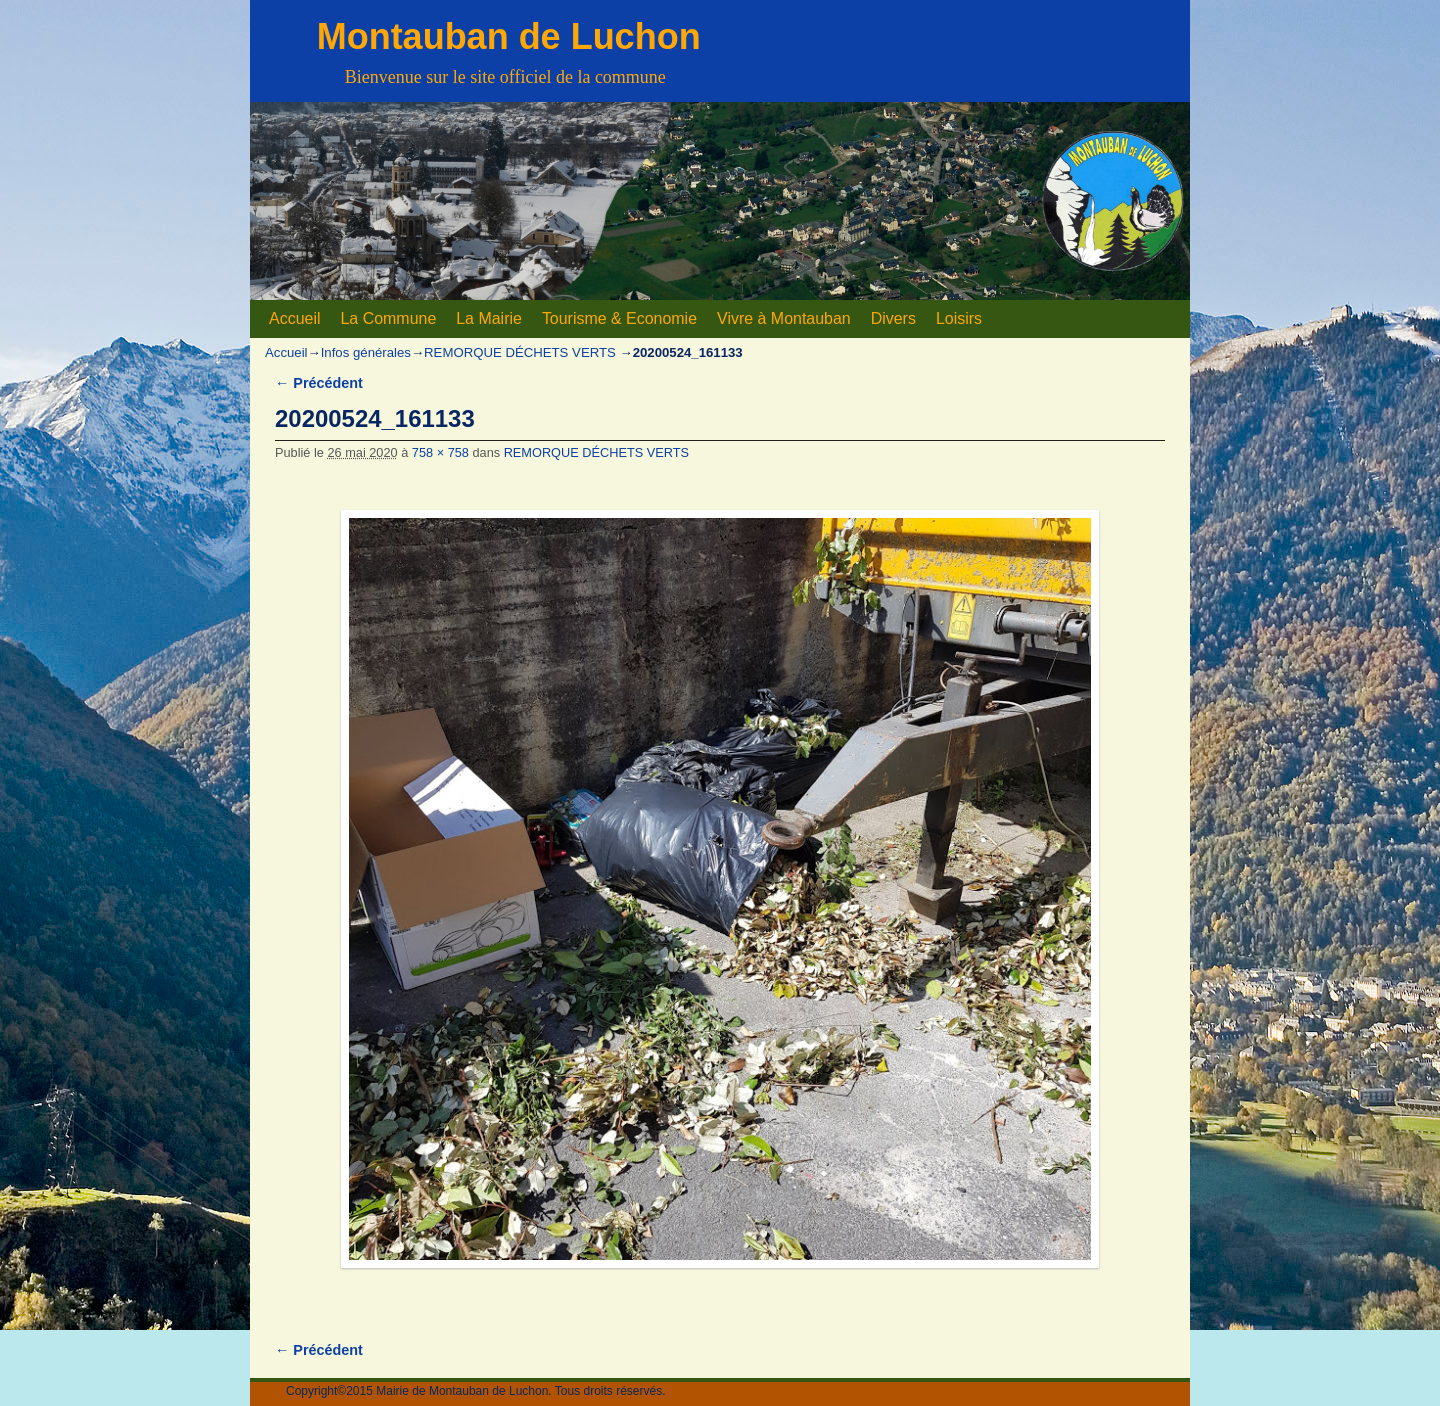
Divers (893, 318)
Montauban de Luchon (509, 36)
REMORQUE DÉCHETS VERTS (520, 352)
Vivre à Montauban (784, 318)
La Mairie (489, 318)
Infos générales (366, 352)
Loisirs (959, 318)
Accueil (294, 318)
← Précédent (319, 383)
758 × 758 (440, 452)
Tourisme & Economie (619, 318)
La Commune (388, 318)
